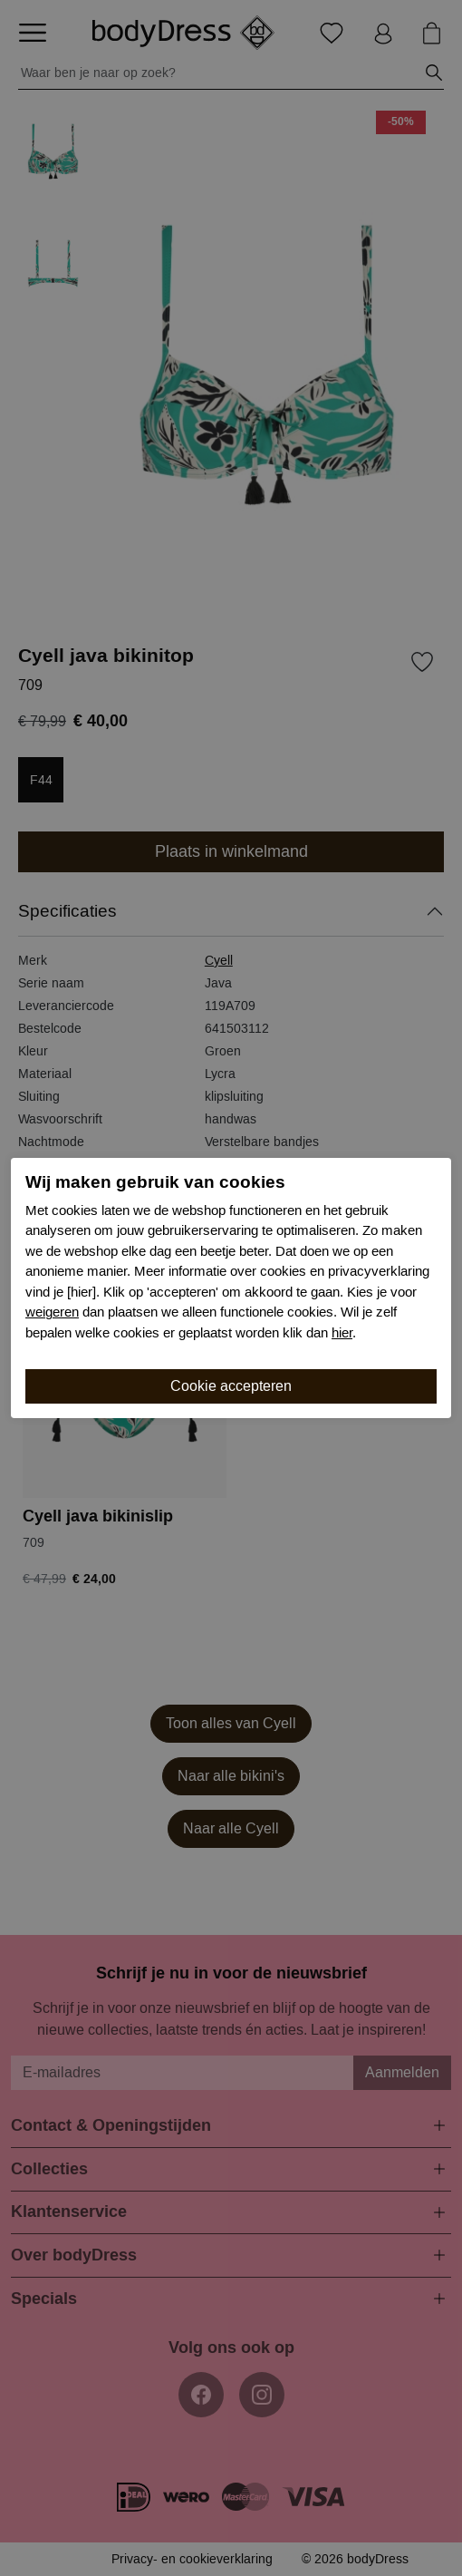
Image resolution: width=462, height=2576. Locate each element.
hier (342, 1333)
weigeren (52, 1312)
